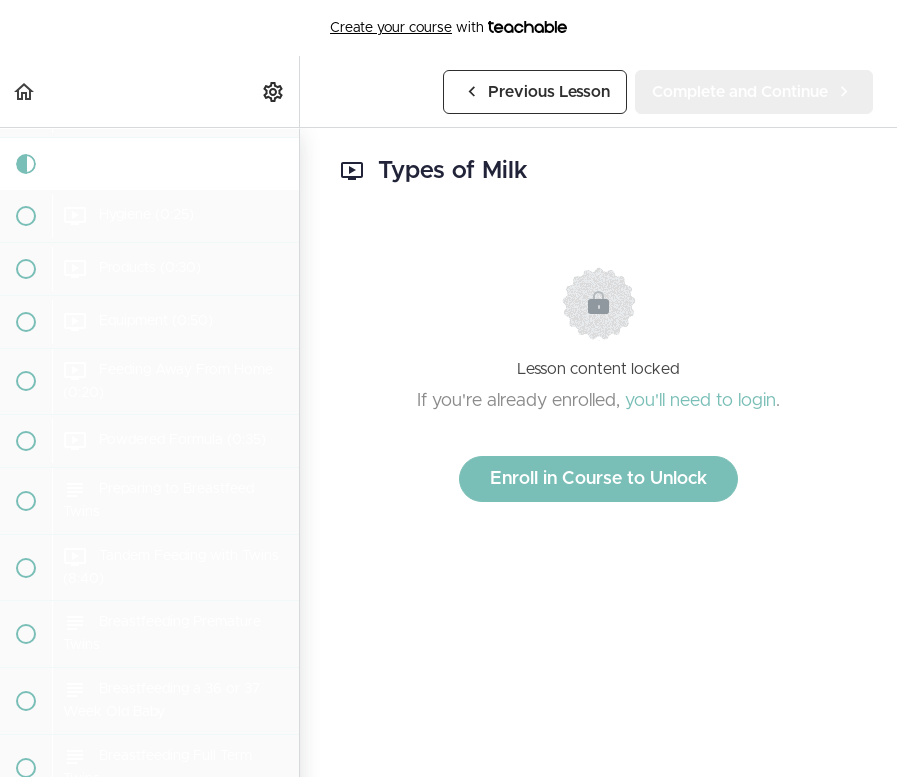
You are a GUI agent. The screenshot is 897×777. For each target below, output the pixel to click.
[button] (25, 91)
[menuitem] (274, 91)
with (448, 28)
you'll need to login (700, 401)
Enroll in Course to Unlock (598, 479)
